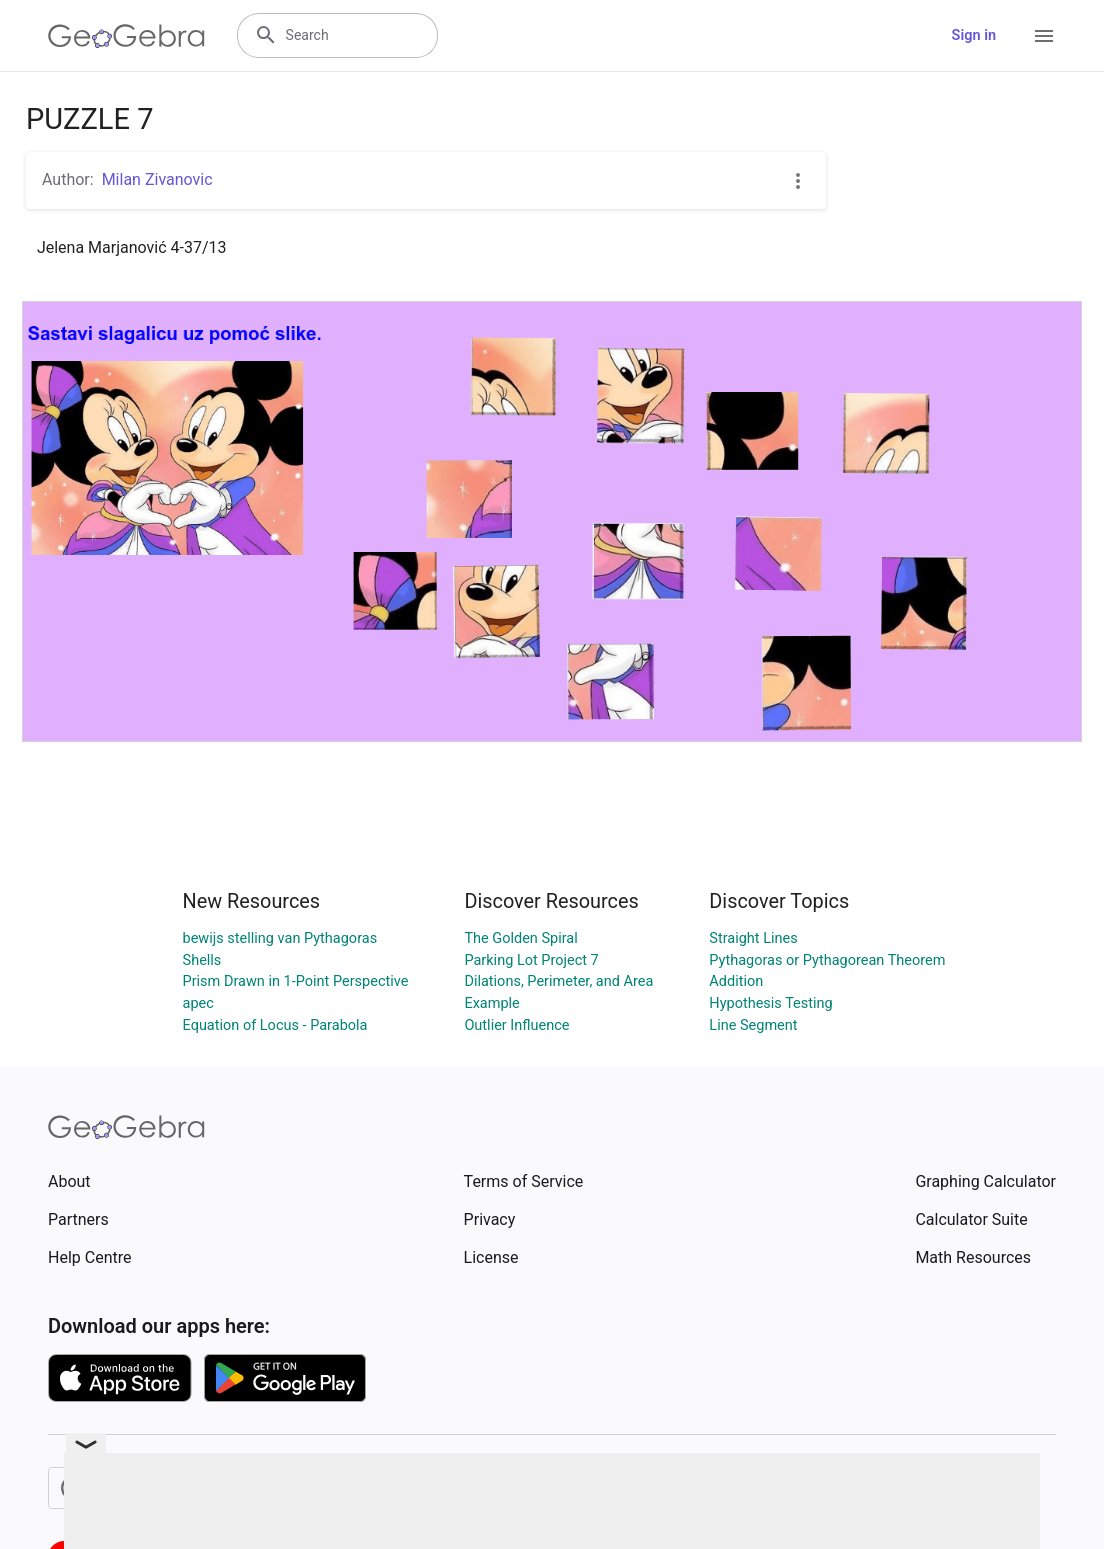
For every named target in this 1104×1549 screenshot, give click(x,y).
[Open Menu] (1044, 36)
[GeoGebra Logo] (126, 36)
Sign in (974, 35)
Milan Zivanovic (157, 179)
